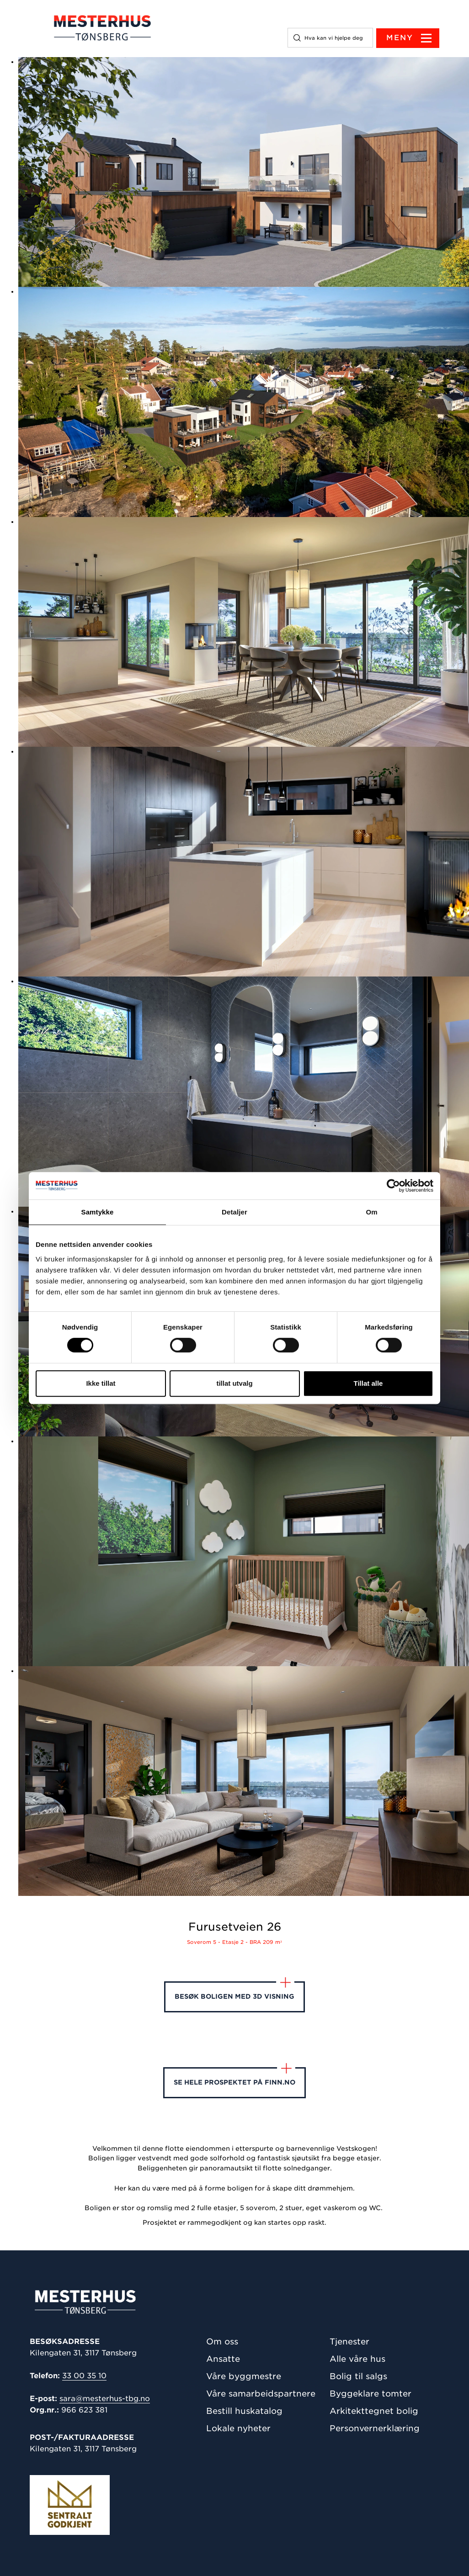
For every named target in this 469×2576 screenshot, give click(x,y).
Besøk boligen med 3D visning (234, 1991)
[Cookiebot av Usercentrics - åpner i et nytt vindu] (393, 1186)
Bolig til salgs (358, 2376)
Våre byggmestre (243, 2376)
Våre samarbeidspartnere (260, 2393)
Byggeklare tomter (370, 2393)
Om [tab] (371, 1212)
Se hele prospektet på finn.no (234, 2076)
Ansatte (223, 2359)
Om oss (222, 2341)
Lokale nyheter (238, 2428)
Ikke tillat (100, 1383)
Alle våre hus (357, 2359)
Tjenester (349, 2341)
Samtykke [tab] (97, 1212)
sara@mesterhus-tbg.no (104, 2398)
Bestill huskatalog (244, 2411)
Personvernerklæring (375, 2428)
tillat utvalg (234, 1383)
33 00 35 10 (84, 2375)
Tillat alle (368, 1383)
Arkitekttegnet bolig (374, 2411)
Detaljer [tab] (234, 1212)
